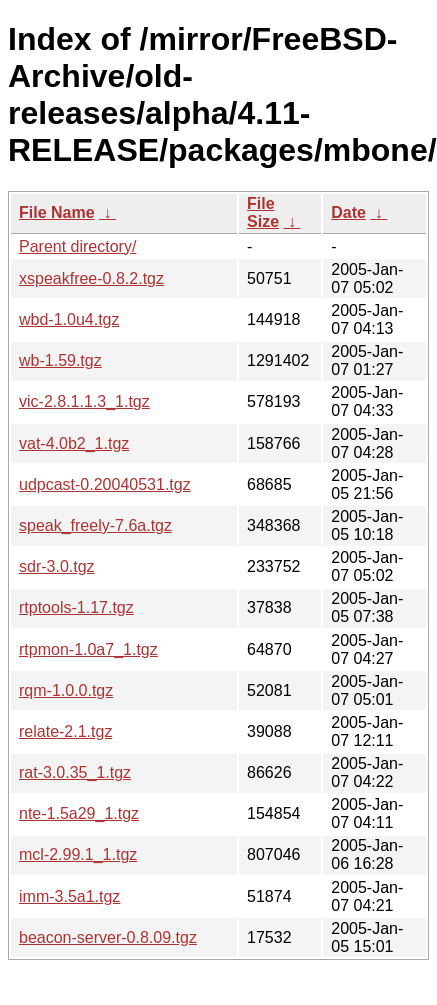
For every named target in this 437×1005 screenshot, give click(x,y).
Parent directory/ (77, 246)
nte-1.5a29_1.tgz (79, 813)
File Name (57, 212)
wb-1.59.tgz (60, 360)
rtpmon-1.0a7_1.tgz (88, 649)
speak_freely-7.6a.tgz (95, 525)
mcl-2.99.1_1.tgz (78, 854)
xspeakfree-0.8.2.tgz (91, 278)
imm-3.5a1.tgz (69, 896)
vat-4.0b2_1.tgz (74, 443)
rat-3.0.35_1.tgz (75, 772)
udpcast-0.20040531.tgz (105, 484)
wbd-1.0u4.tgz (69, 319)
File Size (263, 212)
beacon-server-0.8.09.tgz (108, 937)
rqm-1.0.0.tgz (66, 690)
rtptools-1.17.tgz (76, 607)
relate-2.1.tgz (65, 731)
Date (348, 212)
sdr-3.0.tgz (57, 566)
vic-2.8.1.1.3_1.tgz (84, 401)
